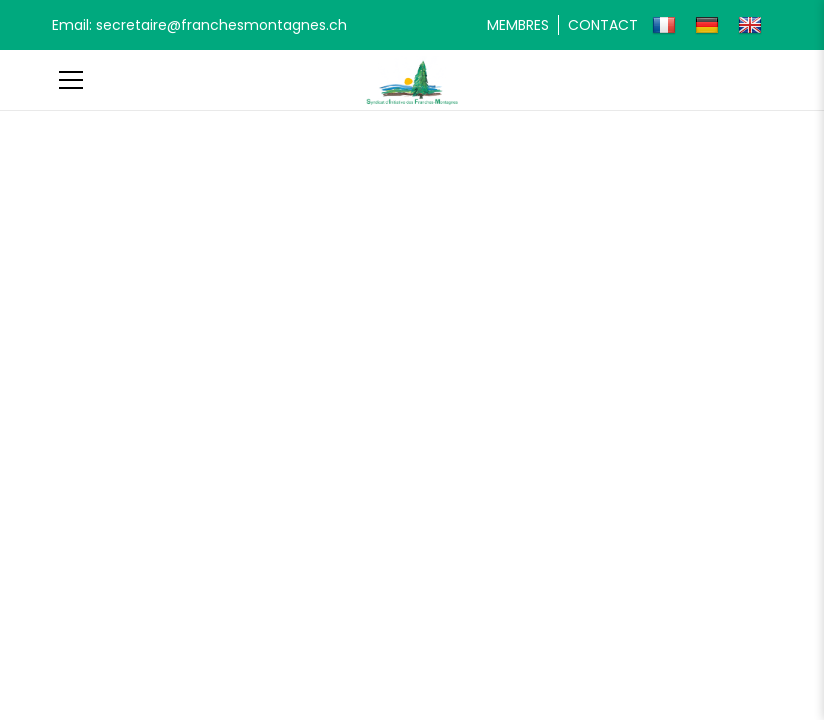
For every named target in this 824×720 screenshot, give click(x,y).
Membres (518, 25)
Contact (603, 25)
